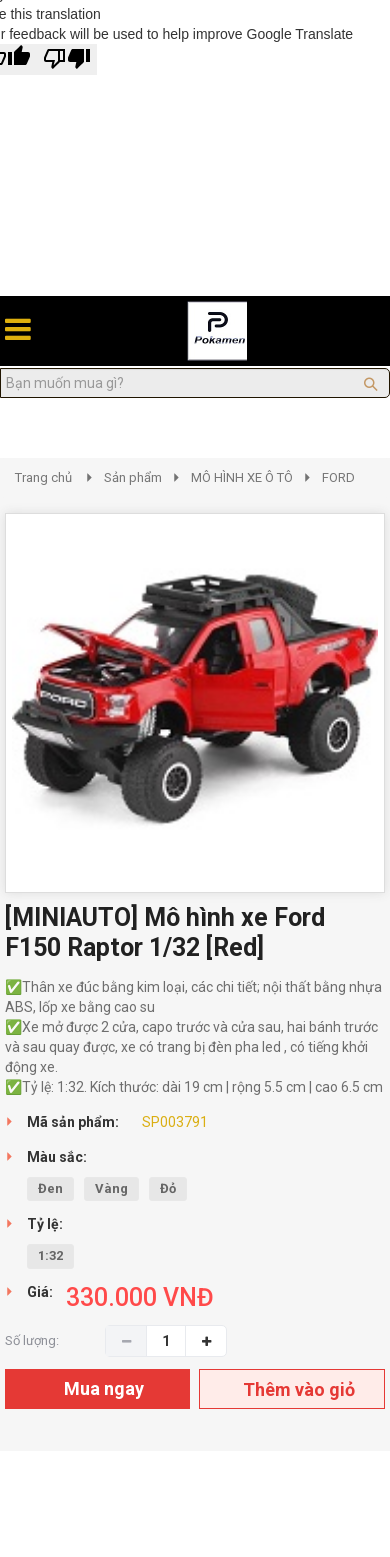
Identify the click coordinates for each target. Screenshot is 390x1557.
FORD (338, 477)
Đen (50, 1188)
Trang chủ (43, 477)
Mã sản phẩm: (73, 1122)
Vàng (111, 1188)
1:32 (50, 1255)
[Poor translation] (67, 59)
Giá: (40, 1292)
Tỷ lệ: (45, 1224)
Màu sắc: (57, 1157)
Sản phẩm (133, 477)
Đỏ (168, 1188)
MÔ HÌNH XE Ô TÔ (242, 477)
